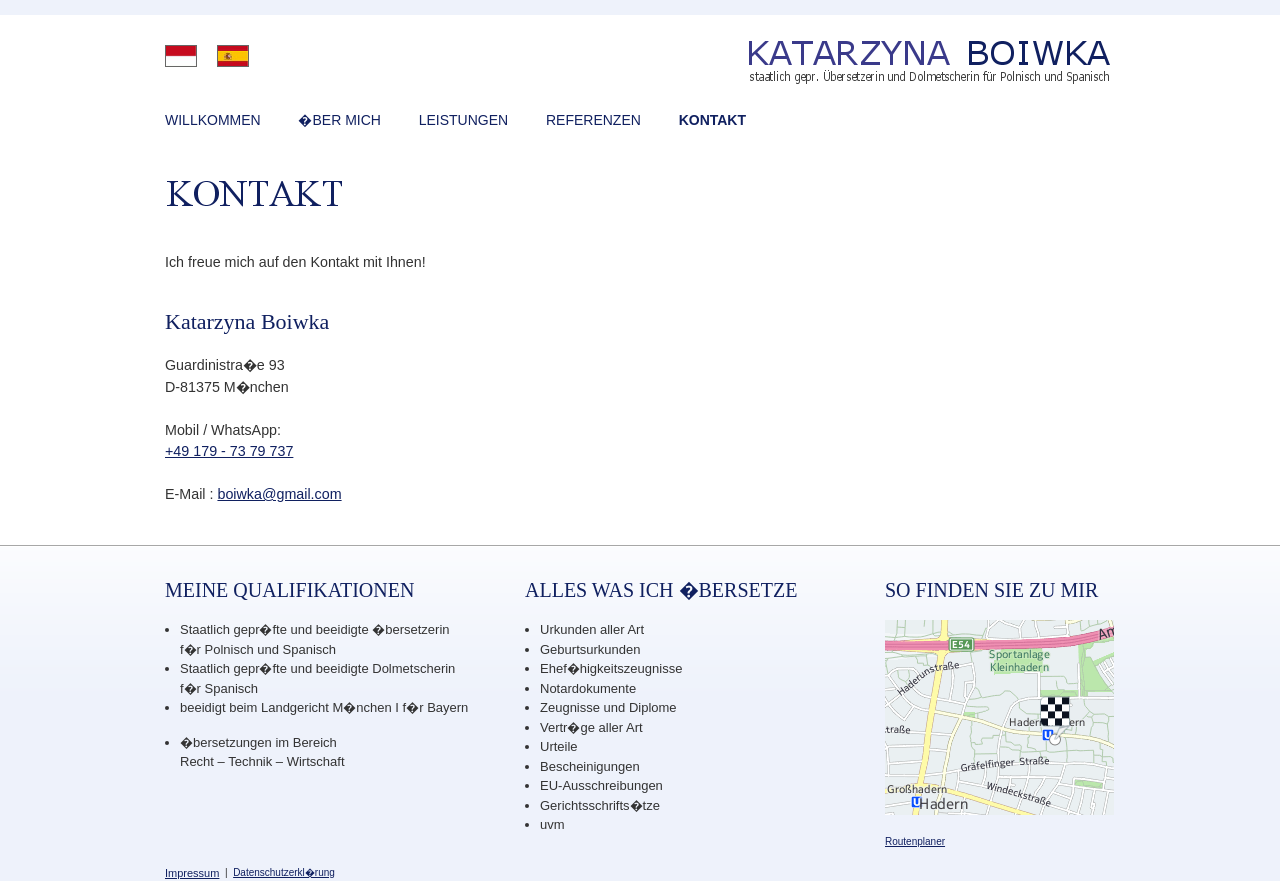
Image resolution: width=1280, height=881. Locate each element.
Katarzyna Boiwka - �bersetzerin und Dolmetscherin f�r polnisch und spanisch (847, 65)
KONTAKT (712, 120)
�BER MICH (339, 120)
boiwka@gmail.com (279, 494)
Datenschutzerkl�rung (284, 872)
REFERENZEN (593, 120)
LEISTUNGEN (463, 120)
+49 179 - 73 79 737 (229, 451)
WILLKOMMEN (213, 120)
